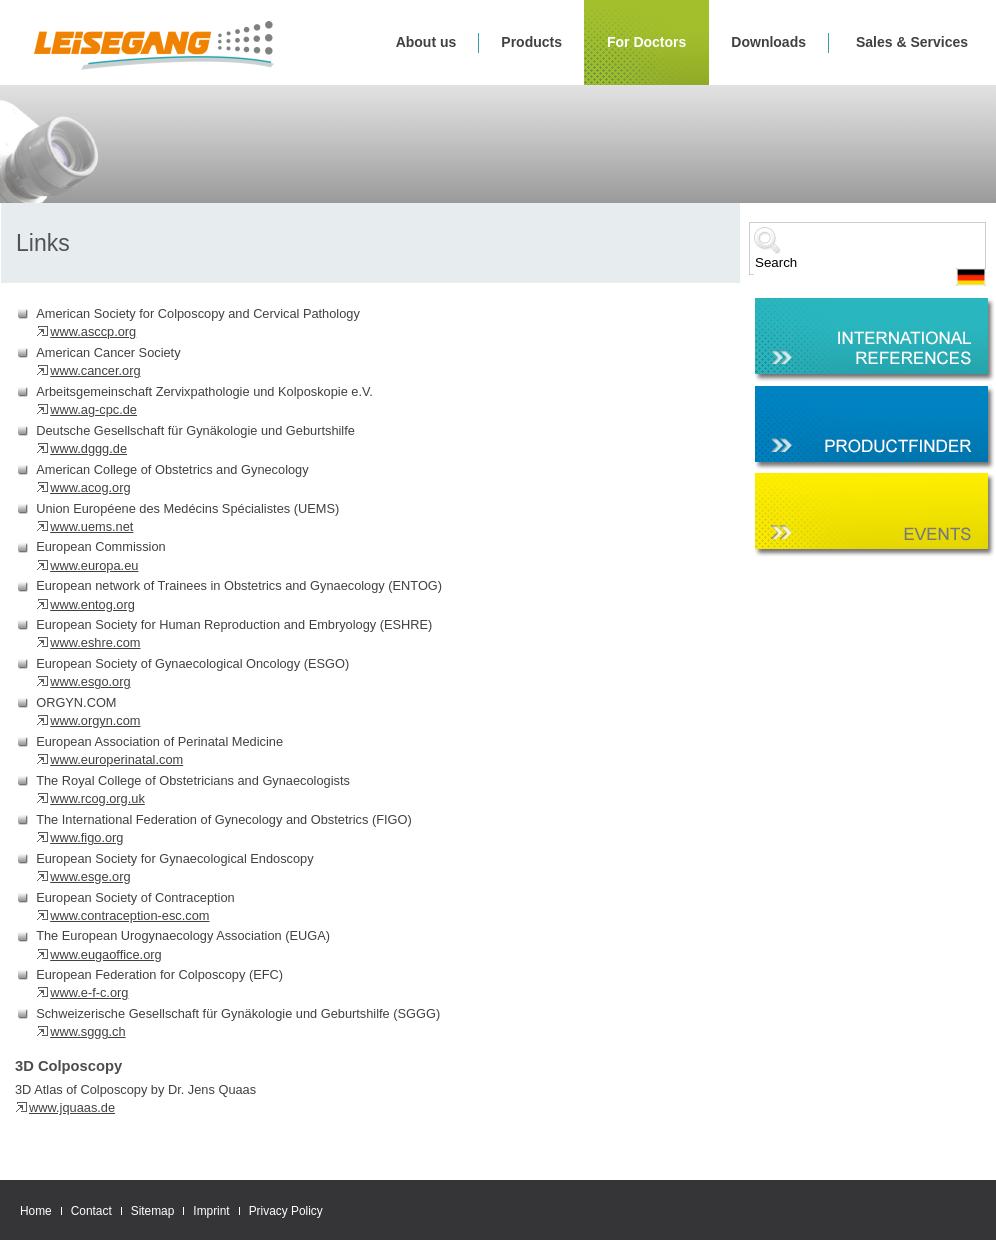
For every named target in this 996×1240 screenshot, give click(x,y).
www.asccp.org (93, 331)
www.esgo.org (90, 681)
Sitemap (153, 1211)
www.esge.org (90, 876)
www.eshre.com (95, 642)
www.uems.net (91, 526)
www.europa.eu (94, 565)
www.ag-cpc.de (93, 409)
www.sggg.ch (87, 1031)
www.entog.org (92, 604)
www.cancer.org (95, 370)
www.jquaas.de (72, 1107)
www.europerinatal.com (116, 759)
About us (426, 42)
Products (531, 42)
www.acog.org (90, 487)
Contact (91, 1211)
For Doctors (646, 42)
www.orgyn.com (95, 720)
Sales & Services (912, 42)
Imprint (211, 1211)
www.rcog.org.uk (97, 798)
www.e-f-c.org (89, 992)
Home (36, 1211)
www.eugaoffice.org (105, 954)
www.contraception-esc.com (129, 915)
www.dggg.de (88, 448)
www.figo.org (86, 837)
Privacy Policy (286, 1211)
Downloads (768, 42)
